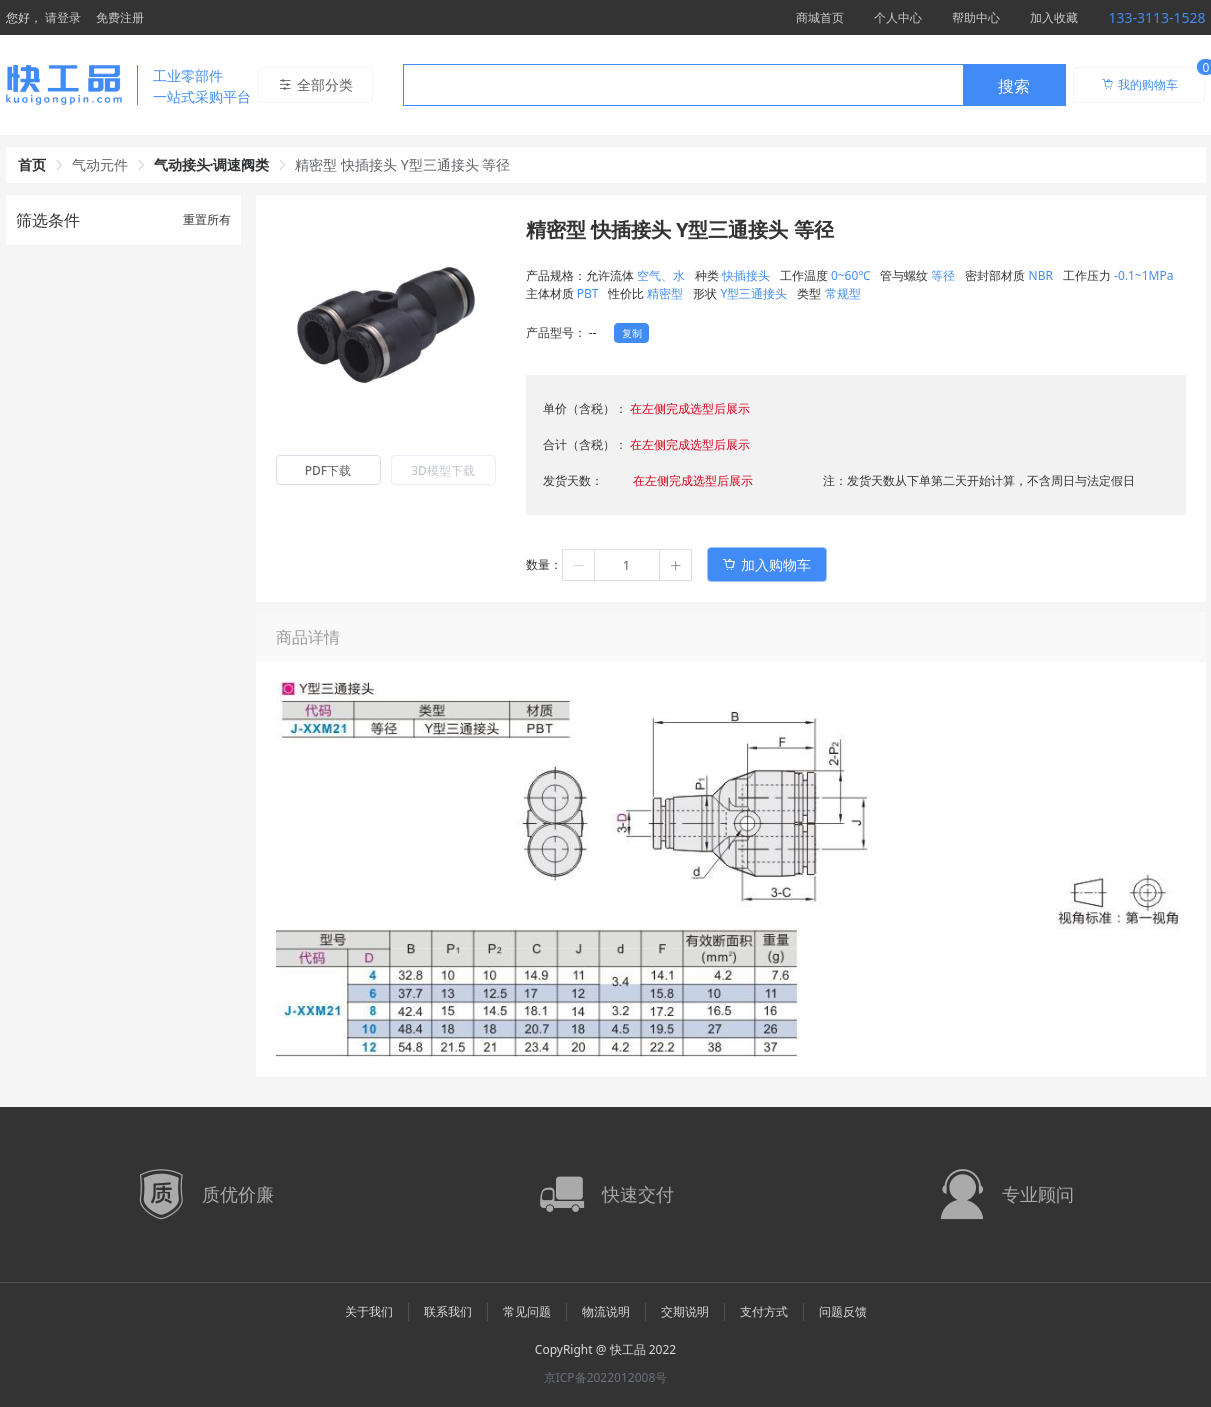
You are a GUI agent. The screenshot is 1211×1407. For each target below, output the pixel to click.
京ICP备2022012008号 (606, 1377)
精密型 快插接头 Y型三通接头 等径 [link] (402, 164)
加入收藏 (1054, 17)
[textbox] (683, 86)
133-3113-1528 (1156, 17)
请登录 (63, 17)
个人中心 (898, 17)
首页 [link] (32, 164)
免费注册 (120, 17)
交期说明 (685, 1311)
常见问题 (527, 1311)
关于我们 (369, 1311)
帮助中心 (976, 17)
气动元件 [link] (100, 164)
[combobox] (734, 85)
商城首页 (820, 17)
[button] (579, 565)
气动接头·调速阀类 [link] (212, 164)
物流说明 (606, 1311)
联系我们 (448, 1311)
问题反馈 (843, 1311)
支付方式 (764, 1311)
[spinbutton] (627, 565)
